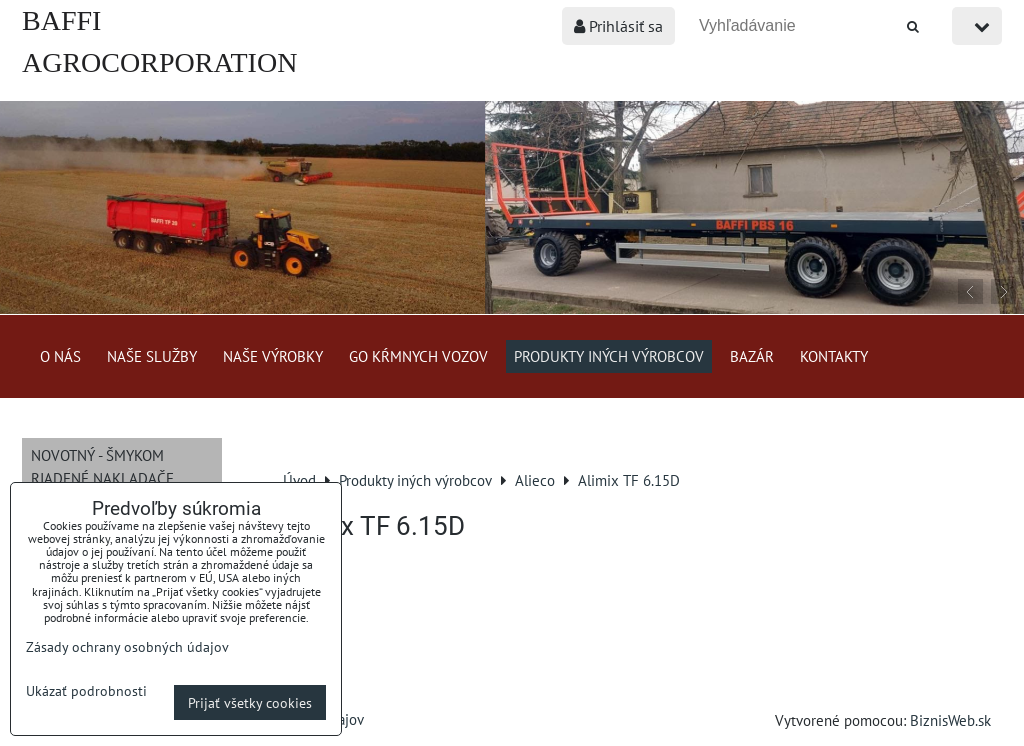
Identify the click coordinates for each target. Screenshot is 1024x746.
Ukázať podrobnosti (86, 691)
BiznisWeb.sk (950, 720)
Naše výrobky (273, 356)
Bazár (752, 356)
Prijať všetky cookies (250, 702)
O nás (60, 356)
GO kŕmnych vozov (418, 356)
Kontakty (834, 356)
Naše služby (152, 356)
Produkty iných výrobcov (609, 356)
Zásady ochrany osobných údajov (127, 646)
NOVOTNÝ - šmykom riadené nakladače (102, 466)
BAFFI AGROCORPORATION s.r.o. (159, 62)
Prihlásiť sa (618, 26)
